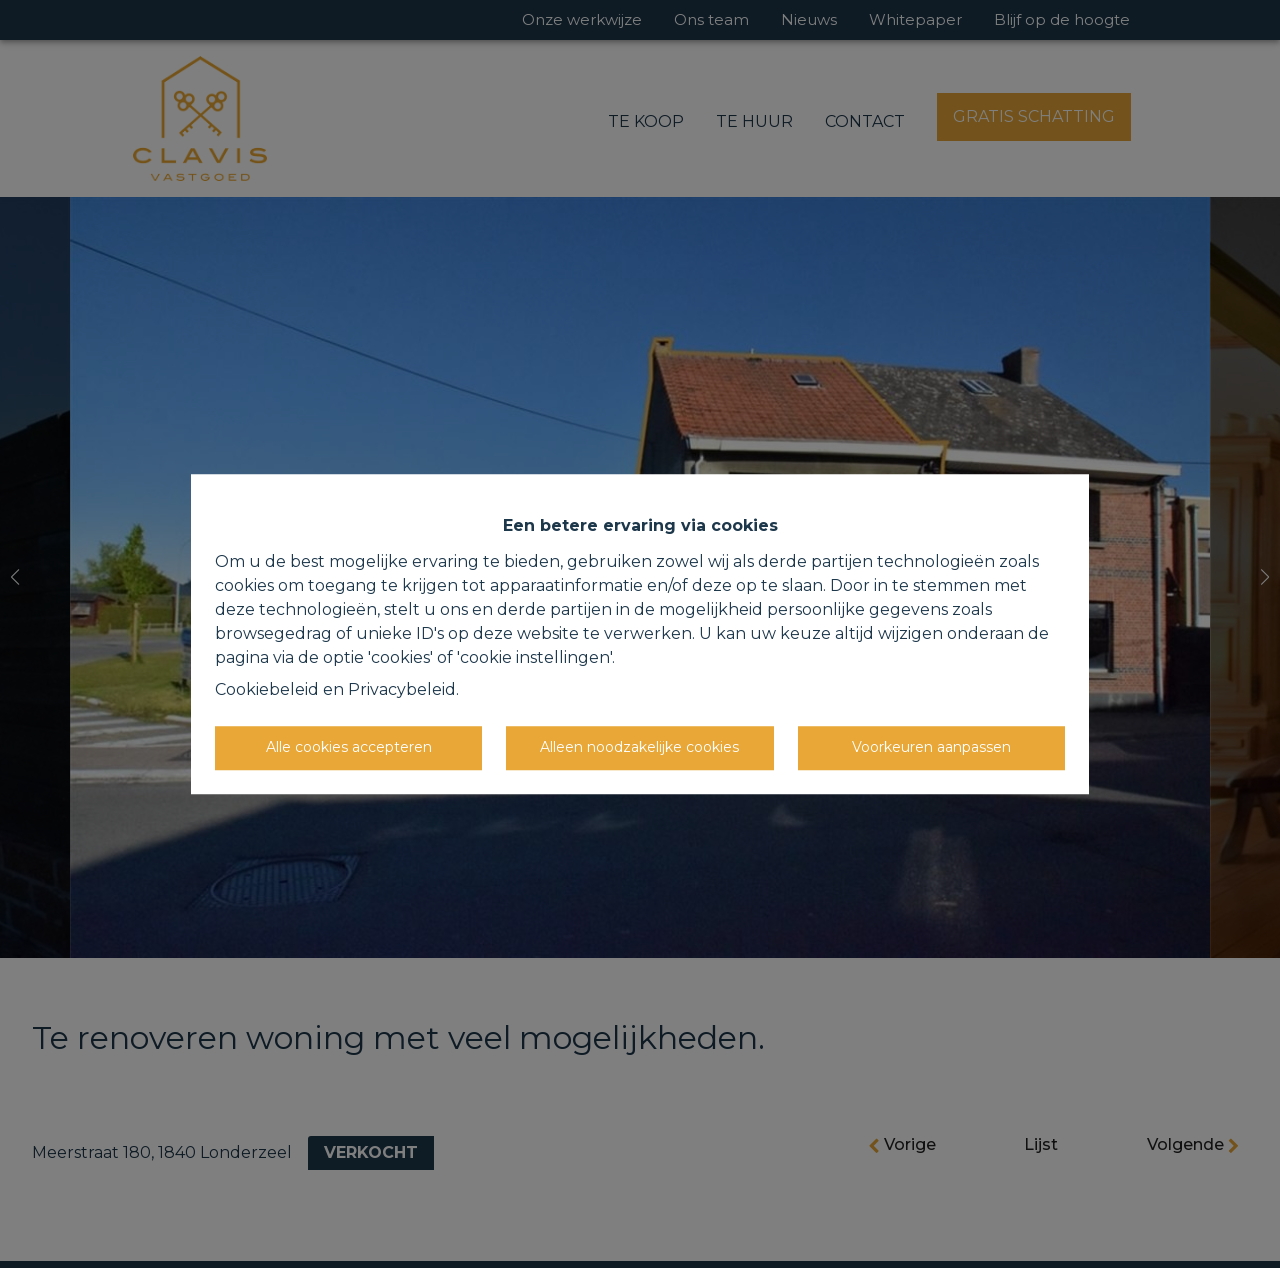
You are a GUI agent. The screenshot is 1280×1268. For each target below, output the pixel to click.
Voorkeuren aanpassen (931, 747)
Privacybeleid (402, 689)
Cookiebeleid (267, 689)
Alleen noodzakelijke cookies (639, 747)
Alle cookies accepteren (349, 747)
